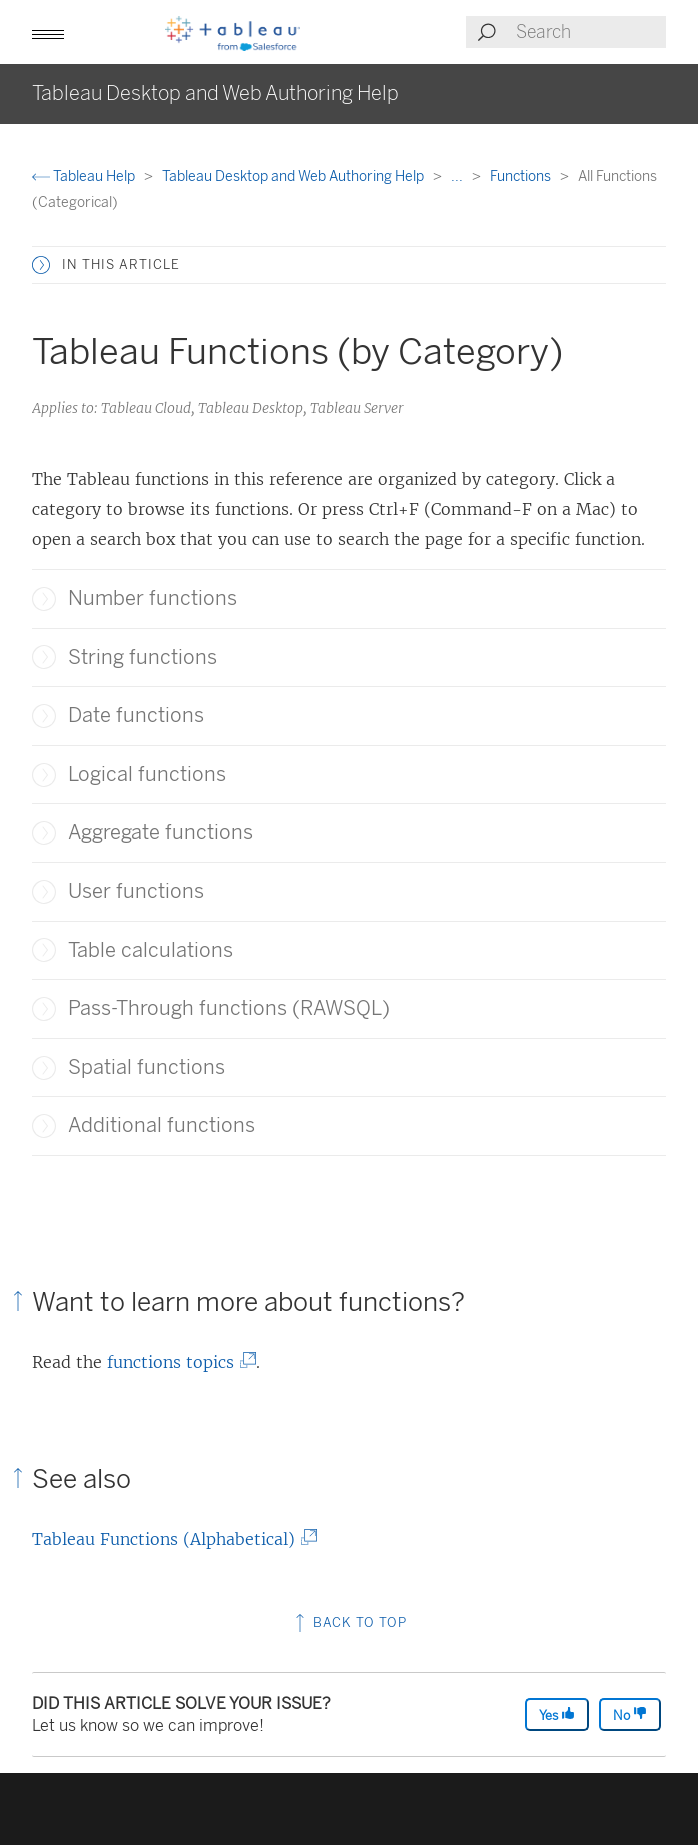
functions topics (176, 1362)
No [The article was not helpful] (630, 1714)
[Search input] (590, 32)
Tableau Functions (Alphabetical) (169, 1539)
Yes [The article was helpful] (557, 1714)
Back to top (349, 1622)
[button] (48, 32)
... (458, 176)
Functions (522, 176)
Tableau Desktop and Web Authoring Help (294, 176)
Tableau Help (85, 176)
